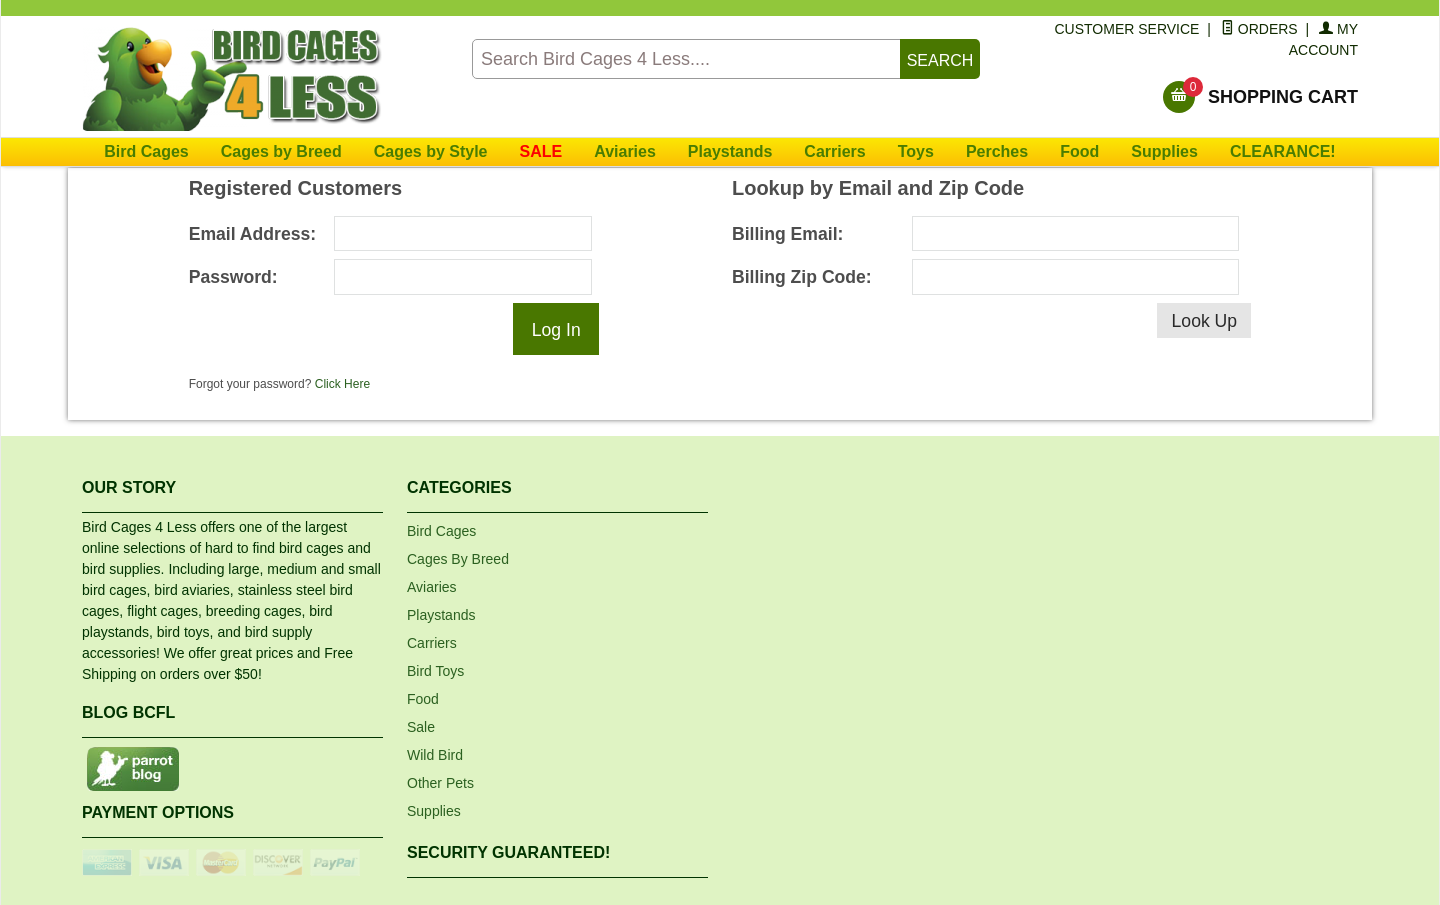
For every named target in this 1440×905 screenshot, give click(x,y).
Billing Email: (787, 234)
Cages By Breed (458, 559)
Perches (997, 151)
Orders (1259, 29)
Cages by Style (431, 151)
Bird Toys (435, 671)
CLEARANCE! (1283, 151)
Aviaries (625, 151)
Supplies (1164, 151)
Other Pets (440, 783)
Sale (421, 727)
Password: (233, 277)
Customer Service (1127, 29)
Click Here (342, 384)
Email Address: (252, 234)
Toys (916, 151)
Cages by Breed (281, 151)
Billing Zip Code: (802, 277)
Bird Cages (146, 151)
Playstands (730, 151)
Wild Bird (435, 755)
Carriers (834, 151)
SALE (541, 151)
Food (1079, 151)
